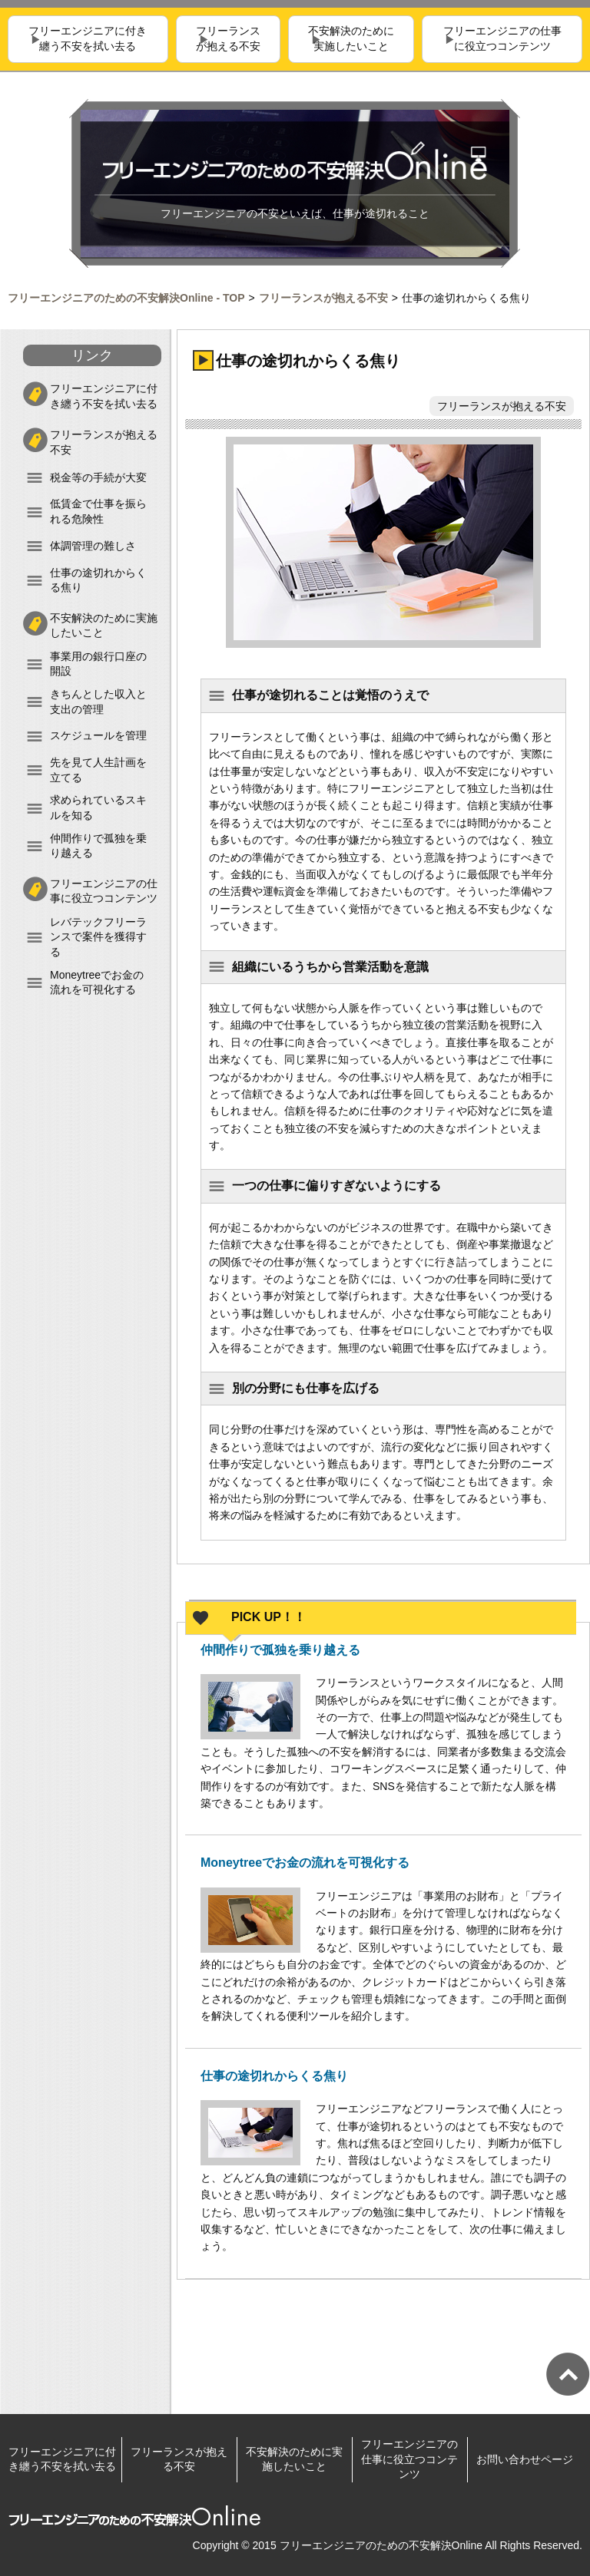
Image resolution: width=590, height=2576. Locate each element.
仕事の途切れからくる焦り (98, 580)
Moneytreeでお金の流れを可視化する (97, 982)
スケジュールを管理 (98, 735)
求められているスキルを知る (98, 807)
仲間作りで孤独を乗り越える (98, 846)
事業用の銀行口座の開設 (98, 664)
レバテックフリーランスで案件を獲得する (98, 937)
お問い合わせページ (524, 2459)
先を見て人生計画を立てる (98, 770)
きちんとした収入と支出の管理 (98, 701)
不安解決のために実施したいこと (351, 38)
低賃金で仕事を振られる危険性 (98, 511)
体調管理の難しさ (93, 546)
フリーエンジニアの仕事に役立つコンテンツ (502, 38)
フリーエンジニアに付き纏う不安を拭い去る (87, 38)
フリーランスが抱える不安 (228, 38)
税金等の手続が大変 (98, 477)
